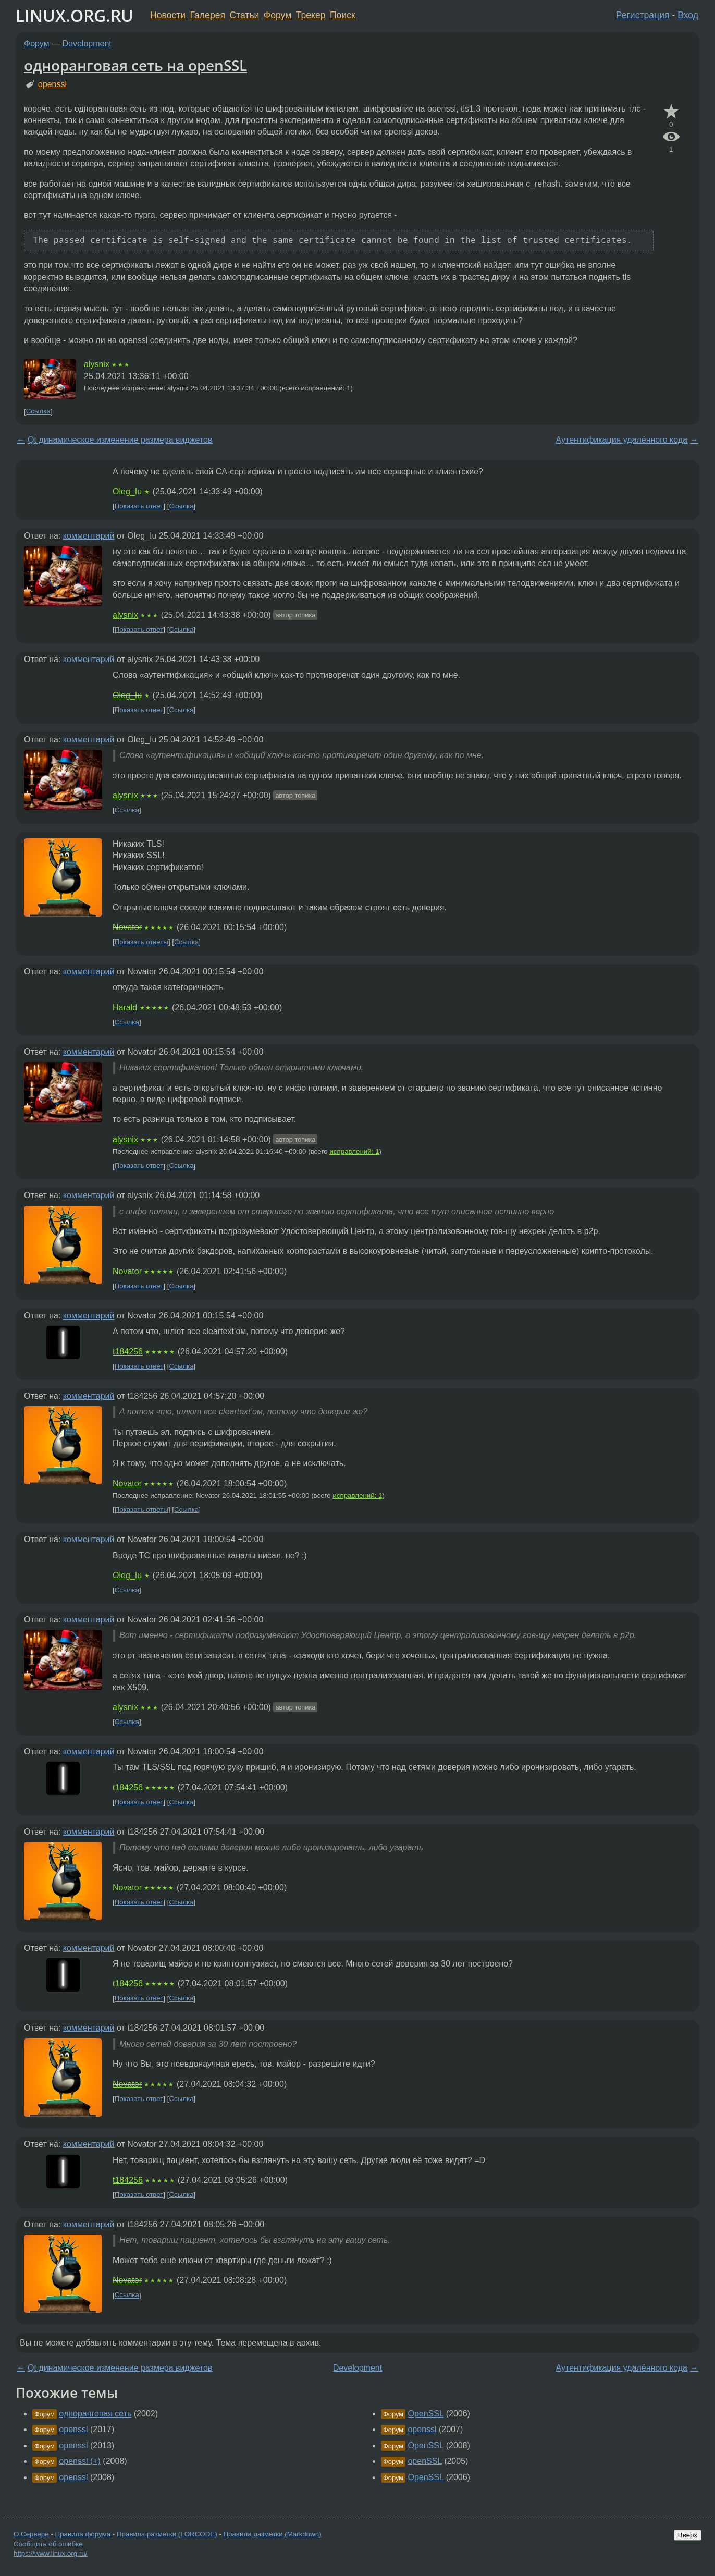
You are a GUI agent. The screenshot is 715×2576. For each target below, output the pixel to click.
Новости (168, 15)
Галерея (207, 15)
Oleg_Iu (127, 491)
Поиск (342, 15)
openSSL (424, 2461)
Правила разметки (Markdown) (272, 2534)
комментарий (89, 535)
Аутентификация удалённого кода (621, 439)
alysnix (96, 364)
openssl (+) (80, 2461)
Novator (127, 927)
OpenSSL (425, 2413)
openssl (52, 84)
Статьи (244, 15)
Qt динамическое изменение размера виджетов (120, 439)
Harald (125, 1007)
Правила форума (83, 2534)
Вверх (687, 2535)
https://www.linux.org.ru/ (50, 2553)
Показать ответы (141, 942)
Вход (687, 15)
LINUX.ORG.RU (74, 15)
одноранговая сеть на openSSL (135, 65)
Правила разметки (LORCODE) (167, 2534)
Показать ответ (139, 506)
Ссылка (38, 412)
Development (87, 43)
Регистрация (643, 15)
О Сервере (31, 2534)
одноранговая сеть (95, 2413)
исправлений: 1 (354, 1151)
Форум (277, 15)
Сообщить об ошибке (48, 2544)
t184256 (128, 1351)
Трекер (311, 15)
